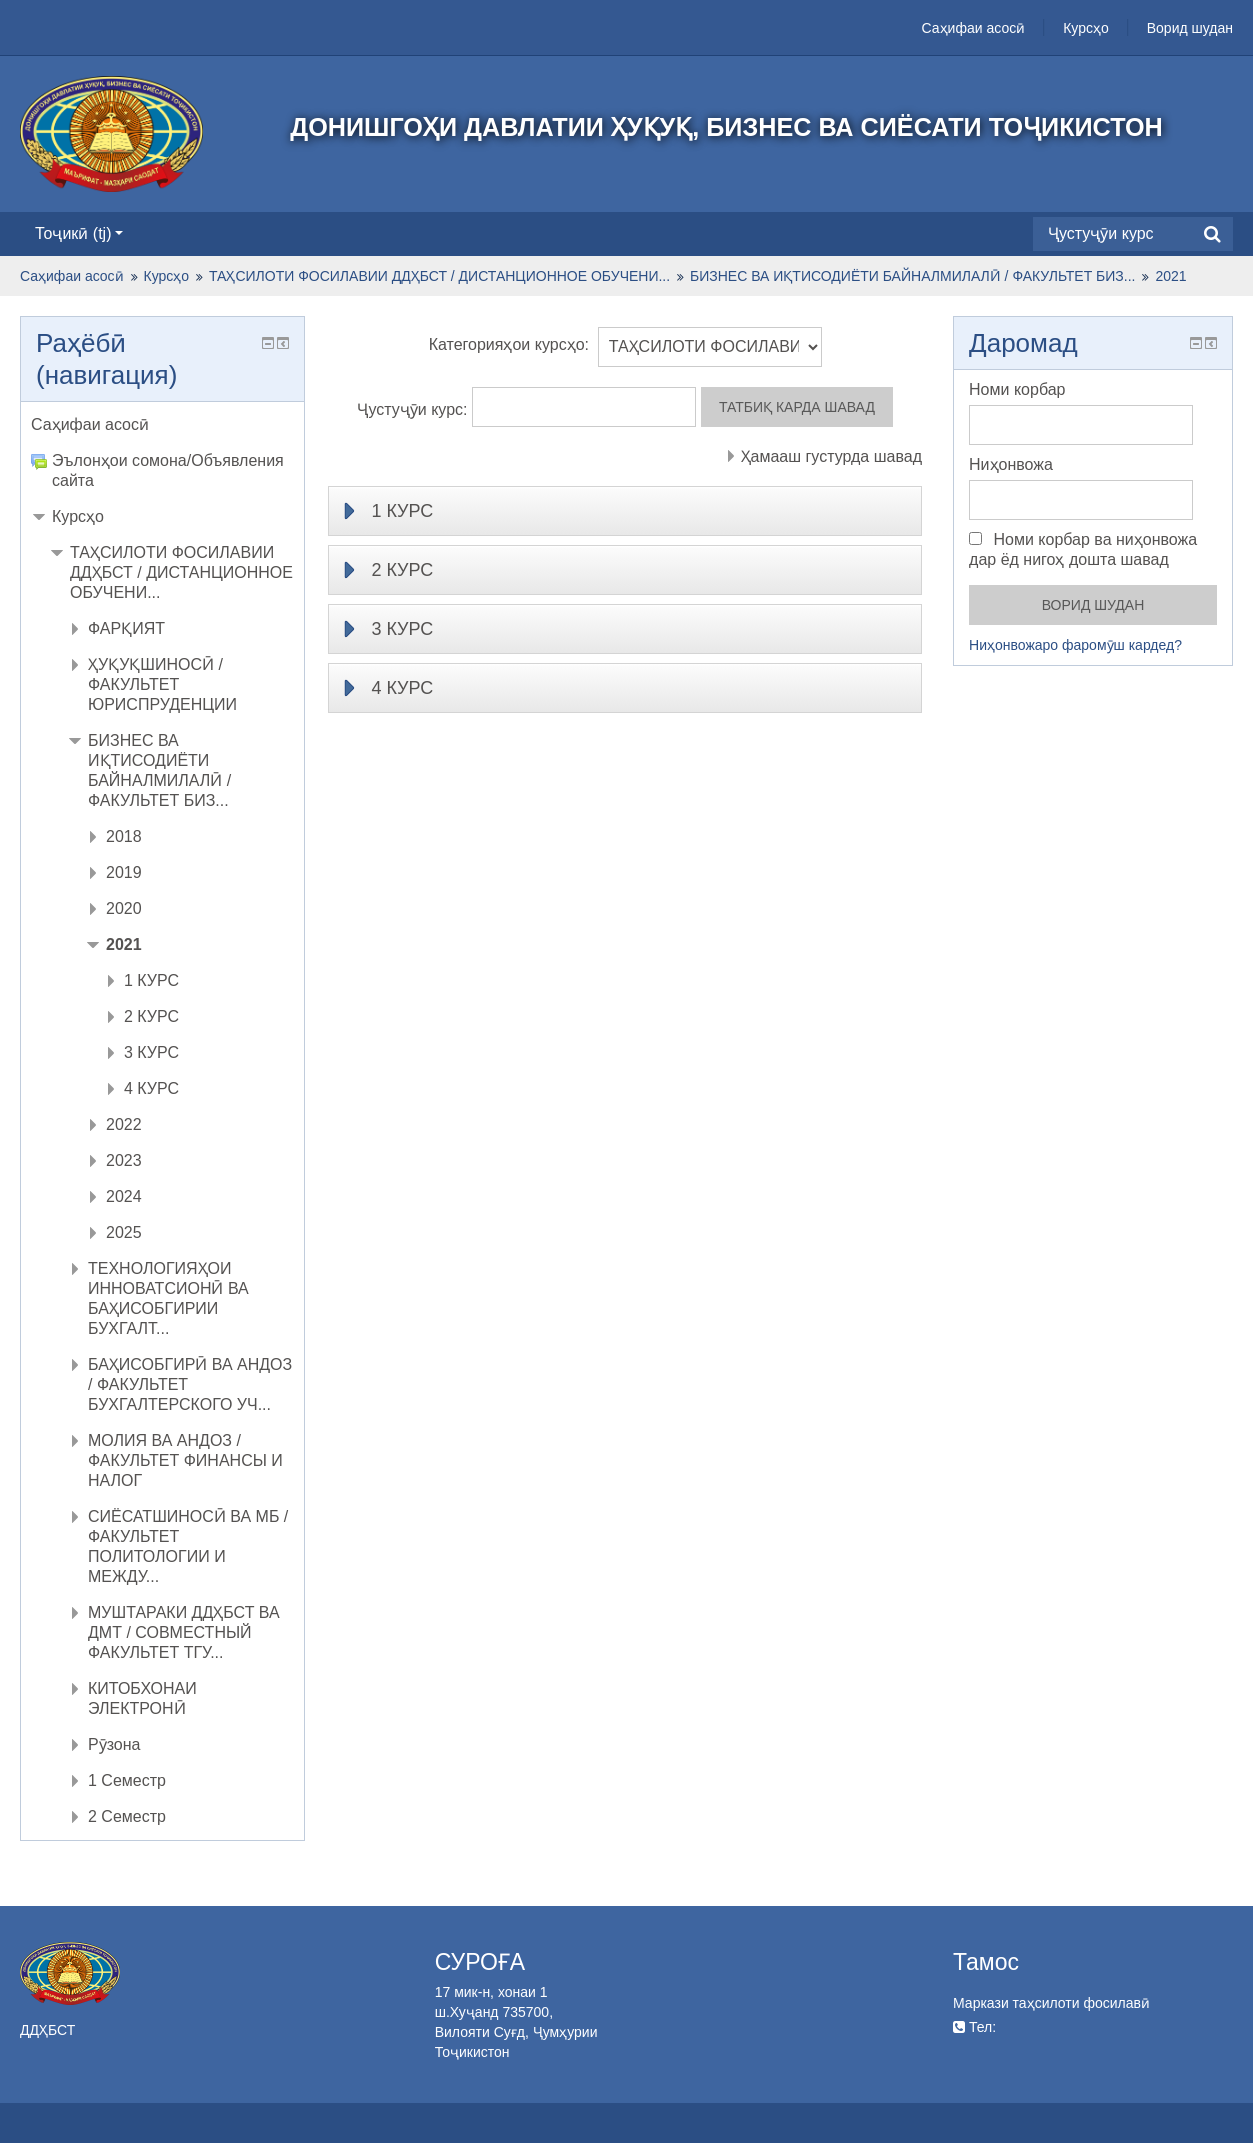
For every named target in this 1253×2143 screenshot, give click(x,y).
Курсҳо (1086, 28)
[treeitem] (162, 425)
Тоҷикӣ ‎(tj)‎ (79, 233)
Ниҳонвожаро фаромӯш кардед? (1075, 645)
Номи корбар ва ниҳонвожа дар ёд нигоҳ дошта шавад (1083, 549)
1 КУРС (402, 511)
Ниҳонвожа (1011, 464)
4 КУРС (402, 688)
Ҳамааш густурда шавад (831, 456)
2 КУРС (402, 570)
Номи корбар (1017, 389)
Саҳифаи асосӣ (974, 28)
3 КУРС (402, 629)
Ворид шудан (1190, 28)
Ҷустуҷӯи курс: (414, 409)
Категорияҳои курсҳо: (509, 344)
